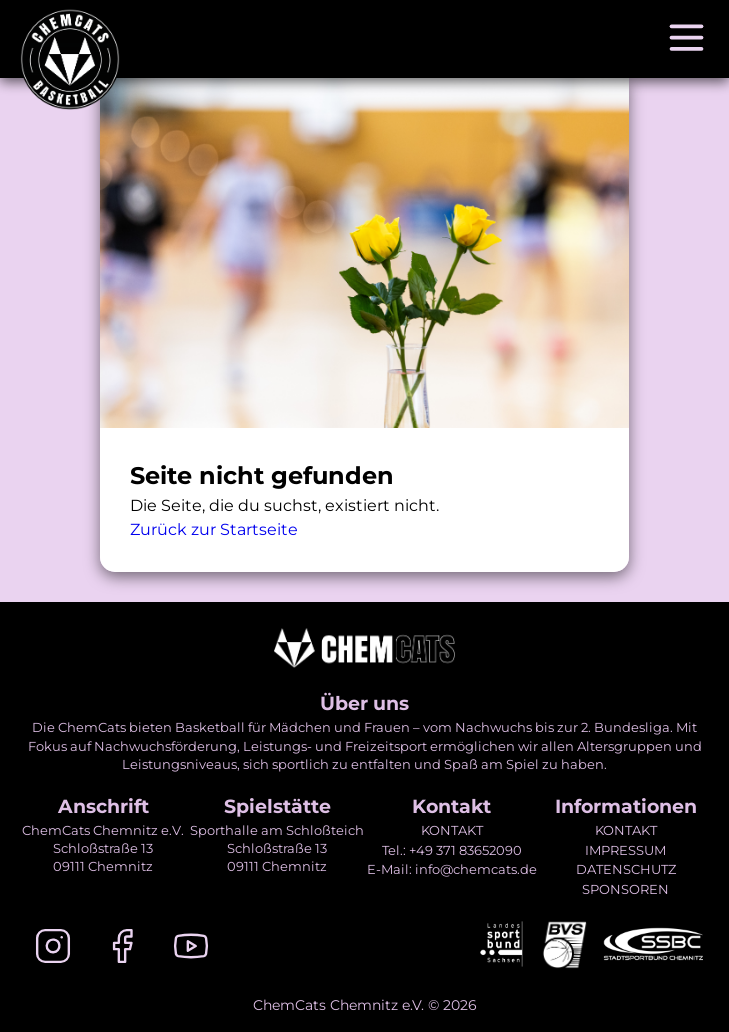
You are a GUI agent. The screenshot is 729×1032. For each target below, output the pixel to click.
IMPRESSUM (625, 850)
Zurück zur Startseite (214, 529)
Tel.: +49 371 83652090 (452, 850)
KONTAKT (452, 830)
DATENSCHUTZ (626, 869)
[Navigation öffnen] (686, 39)
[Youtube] (191, 949)
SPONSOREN (625, 889)
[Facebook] (122, 949)
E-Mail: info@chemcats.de (452, 869)
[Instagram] (53, 949)
